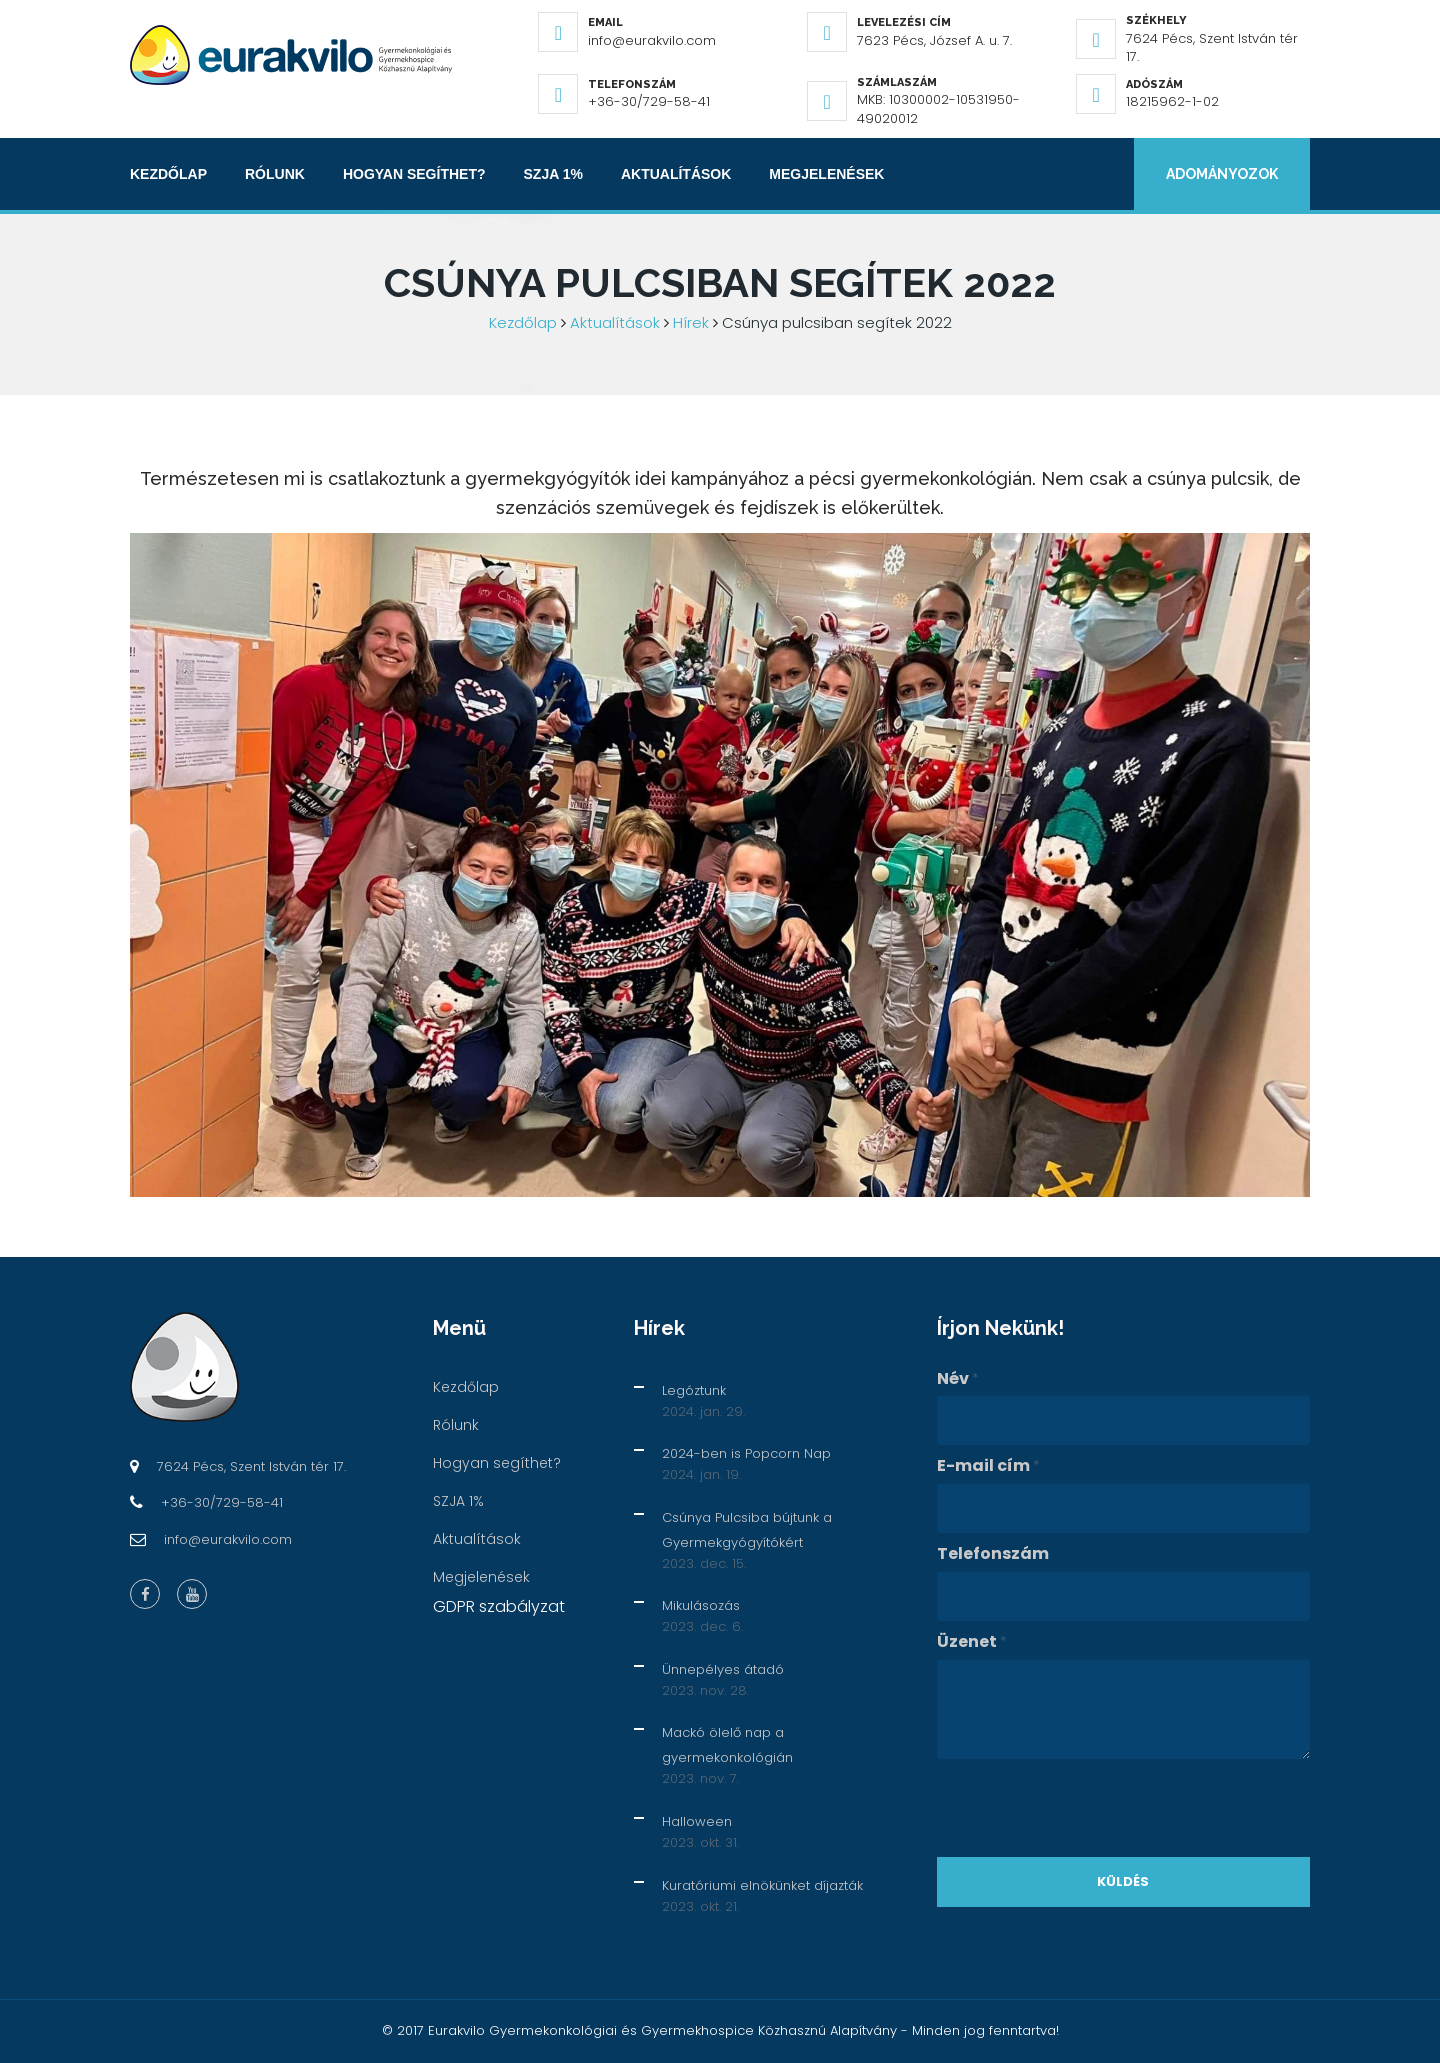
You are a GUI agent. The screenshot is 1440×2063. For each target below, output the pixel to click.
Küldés (1123, 1881)
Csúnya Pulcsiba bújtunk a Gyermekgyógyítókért (747, 1530)
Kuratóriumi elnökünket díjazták (762, 1885)
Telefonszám (993, 1554)
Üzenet (972, 1642)
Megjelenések (826, 174)
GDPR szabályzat (499, 1606)
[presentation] (1089, 1808)
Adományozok (1222, 174)
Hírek (691, 322)
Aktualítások (676, 174)
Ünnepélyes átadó (723, 1669)
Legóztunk (694, 1390)
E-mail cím (988, 1466)
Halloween (697, 1821)
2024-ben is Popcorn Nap (746, 1453)
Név (958, 1379)
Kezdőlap (168, 174)
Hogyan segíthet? (414, 174)
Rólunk (275, 174)
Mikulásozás (701, 1605)
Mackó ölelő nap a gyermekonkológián (727, 1745)
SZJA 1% (553, 174)
